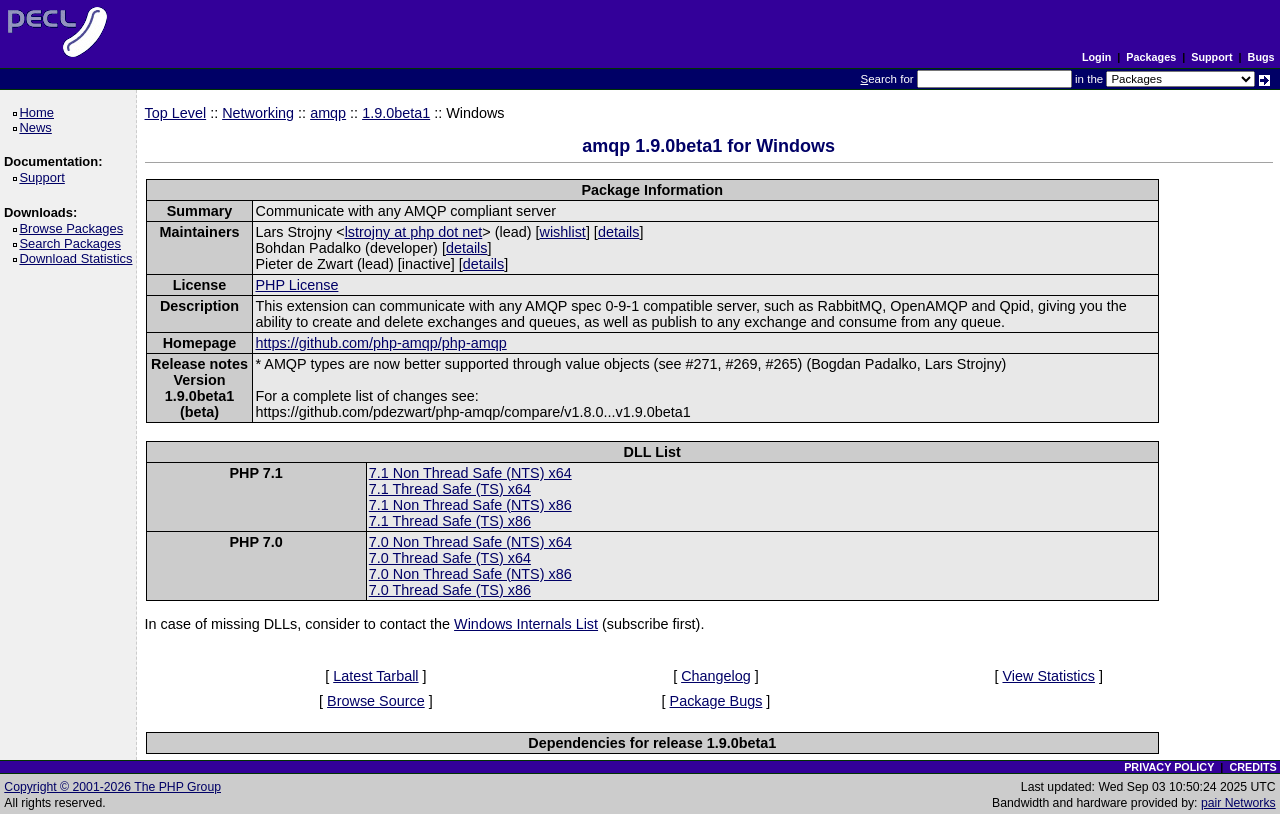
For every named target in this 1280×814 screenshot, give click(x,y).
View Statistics (1048, 676)
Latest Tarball (375, 676)
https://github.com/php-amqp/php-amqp (380, 343)
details (619, 232)
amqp (328, 113)
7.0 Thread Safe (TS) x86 (450, 590)
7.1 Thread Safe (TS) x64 (450, 489)
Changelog (716, 676)
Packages (1151, 57)
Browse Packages (74, 228)
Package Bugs (716, 701)
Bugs (1261, 57)
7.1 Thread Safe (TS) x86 (450, 521)
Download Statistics (79, 258)
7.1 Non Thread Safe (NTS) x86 (470, 505)
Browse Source (376, 701)
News (38, 127)
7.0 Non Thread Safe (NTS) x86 (470, 574)
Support (1211, 57)
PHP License (296, 285)
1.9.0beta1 (396, 113)
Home (39, 112)
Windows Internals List (526, 624)
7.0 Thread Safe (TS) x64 (450, 558)
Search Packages (73, 243)
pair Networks (1238, 803)
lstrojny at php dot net (414, 232)
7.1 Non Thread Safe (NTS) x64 (470, 473)
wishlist (562, 232)
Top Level (176, 113)
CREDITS (1252, 767)
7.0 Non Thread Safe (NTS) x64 (470, 542)
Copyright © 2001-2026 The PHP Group (112, 787)
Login (1096, 57)
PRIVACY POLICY (1169, 767)
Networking (258, 113)
